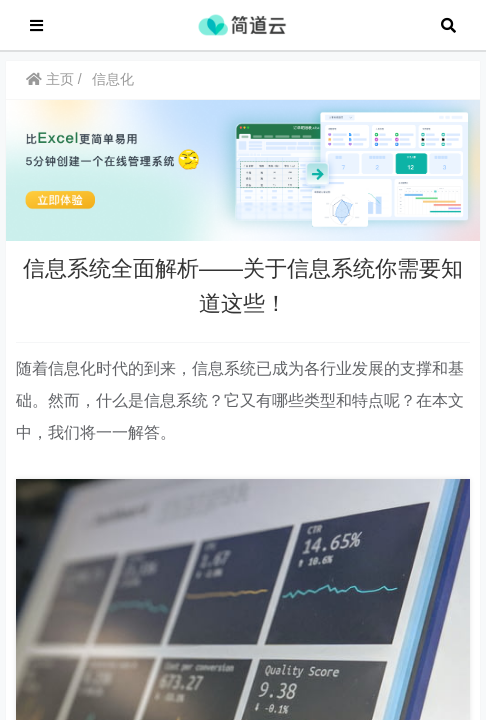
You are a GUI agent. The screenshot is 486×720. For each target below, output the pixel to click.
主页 (50, 89)
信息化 (113, 89)
